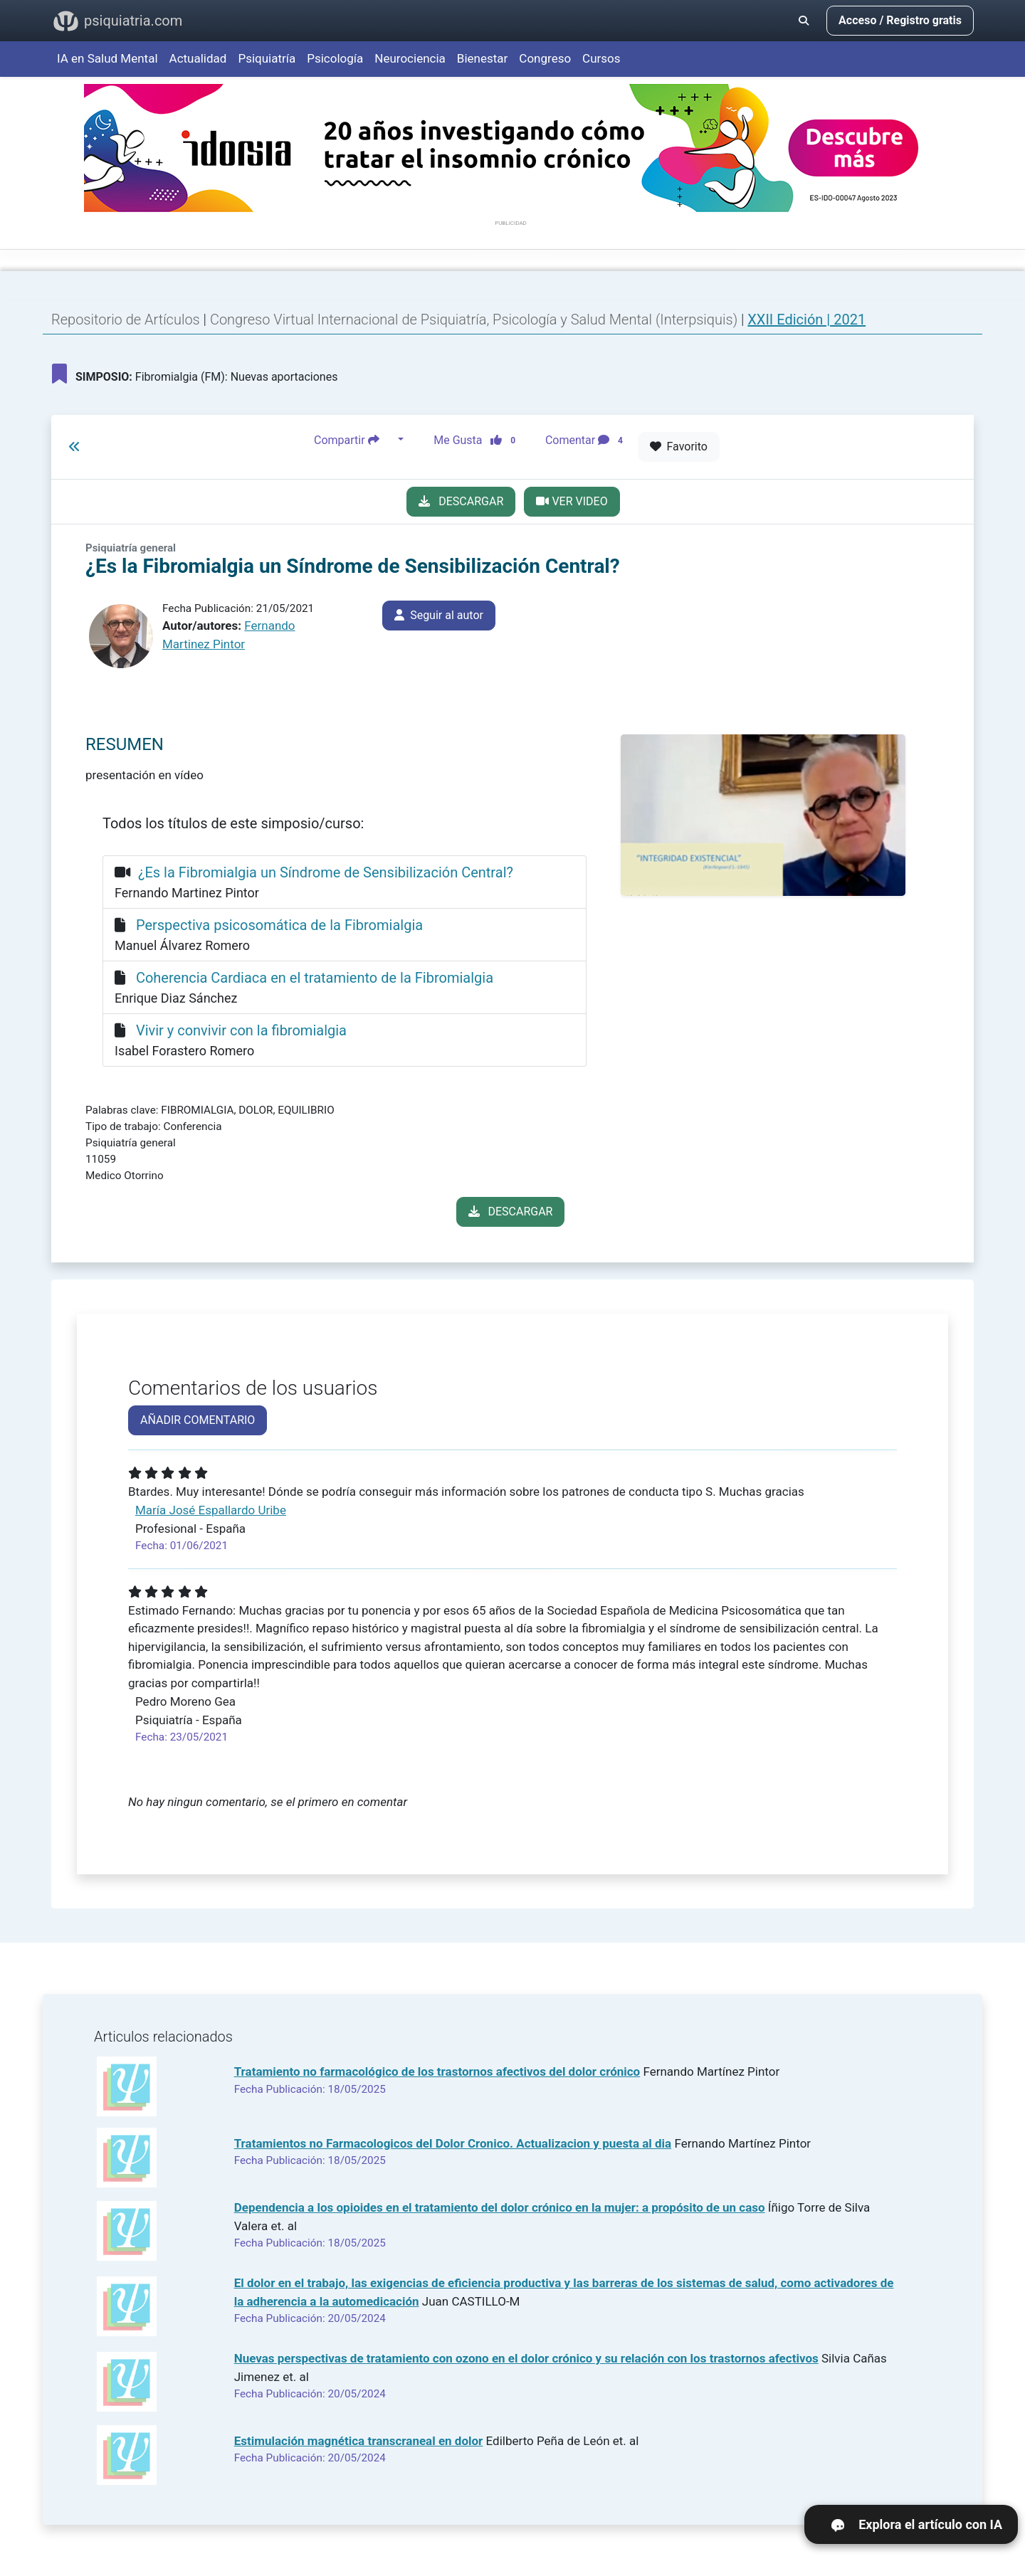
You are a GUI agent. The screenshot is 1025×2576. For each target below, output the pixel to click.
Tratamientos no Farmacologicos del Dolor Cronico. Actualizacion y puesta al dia (453, 2143)
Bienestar (482, 58)
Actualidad (198, 58)
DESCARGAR (461, 501)
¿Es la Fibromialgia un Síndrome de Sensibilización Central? (325, 872)
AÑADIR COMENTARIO (197, 1420)
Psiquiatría (266, 58)
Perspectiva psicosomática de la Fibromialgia (279, 925)
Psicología (335, 58)
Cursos (601, 58)
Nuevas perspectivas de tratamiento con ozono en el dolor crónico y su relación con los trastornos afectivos (526, 2358)
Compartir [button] (354, 440)
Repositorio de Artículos (125, 319)
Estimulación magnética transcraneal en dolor (358, 2441)
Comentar (587, 440)
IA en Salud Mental (107, 58)
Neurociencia (410, 58)
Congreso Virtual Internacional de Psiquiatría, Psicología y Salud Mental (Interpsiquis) (475, 319)
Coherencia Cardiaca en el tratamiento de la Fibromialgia (314, 977)
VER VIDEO (571, 501)
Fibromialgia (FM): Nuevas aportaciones (194, 374)
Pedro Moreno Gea (185, 1701)
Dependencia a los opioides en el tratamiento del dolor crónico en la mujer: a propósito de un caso (499, 2207)
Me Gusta (478, 440)
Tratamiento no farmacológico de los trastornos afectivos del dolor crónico (437, 2071)
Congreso (545, 58)
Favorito (679, 446)
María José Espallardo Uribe (210, 1510)
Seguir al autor (438, 615)
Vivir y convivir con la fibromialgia (241, 1030)
